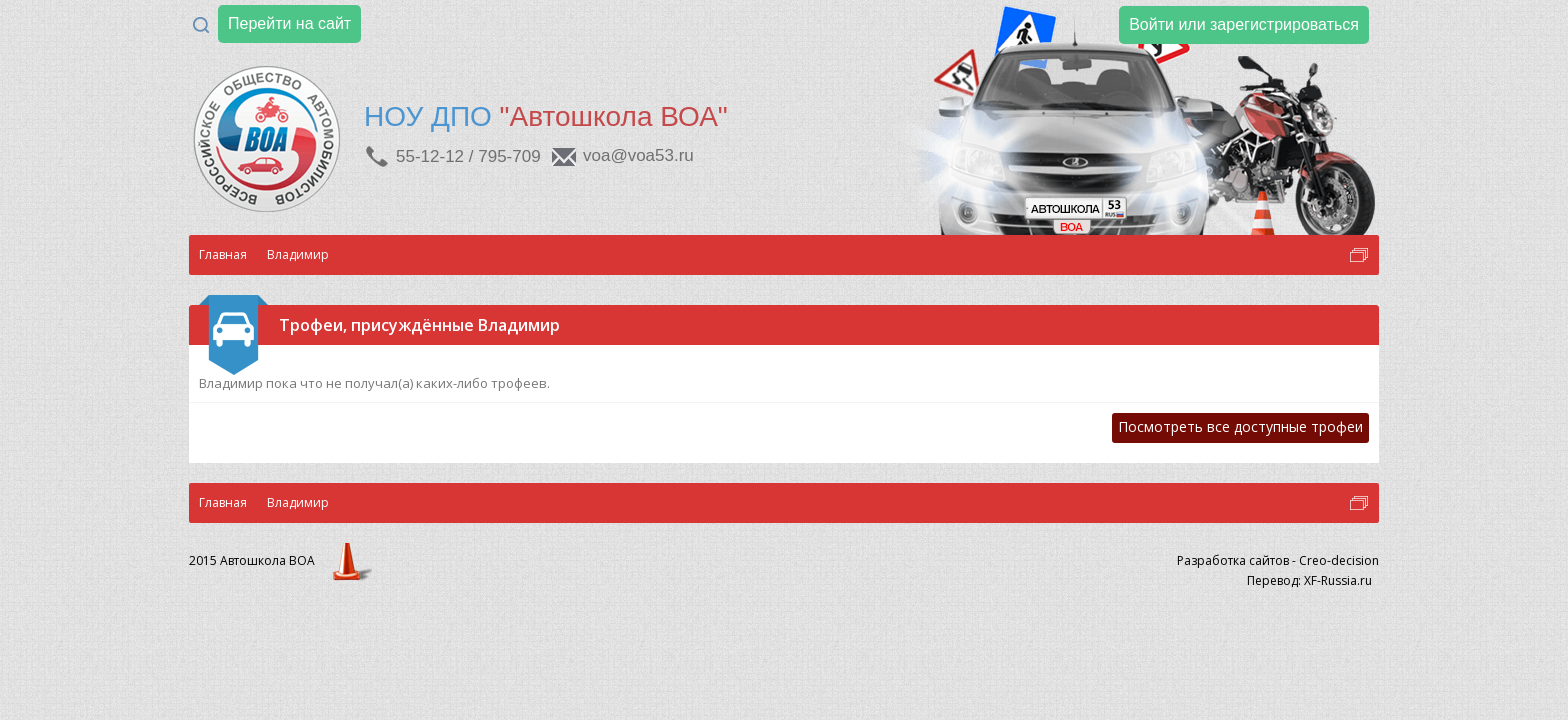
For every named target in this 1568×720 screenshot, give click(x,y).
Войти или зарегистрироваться (1244, 24)
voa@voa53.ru (638, 155)
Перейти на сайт (289, 23)
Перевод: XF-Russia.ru (1309, 580)
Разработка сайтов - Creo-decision (1278, 560)
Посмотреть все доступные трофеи (1240, 426)
